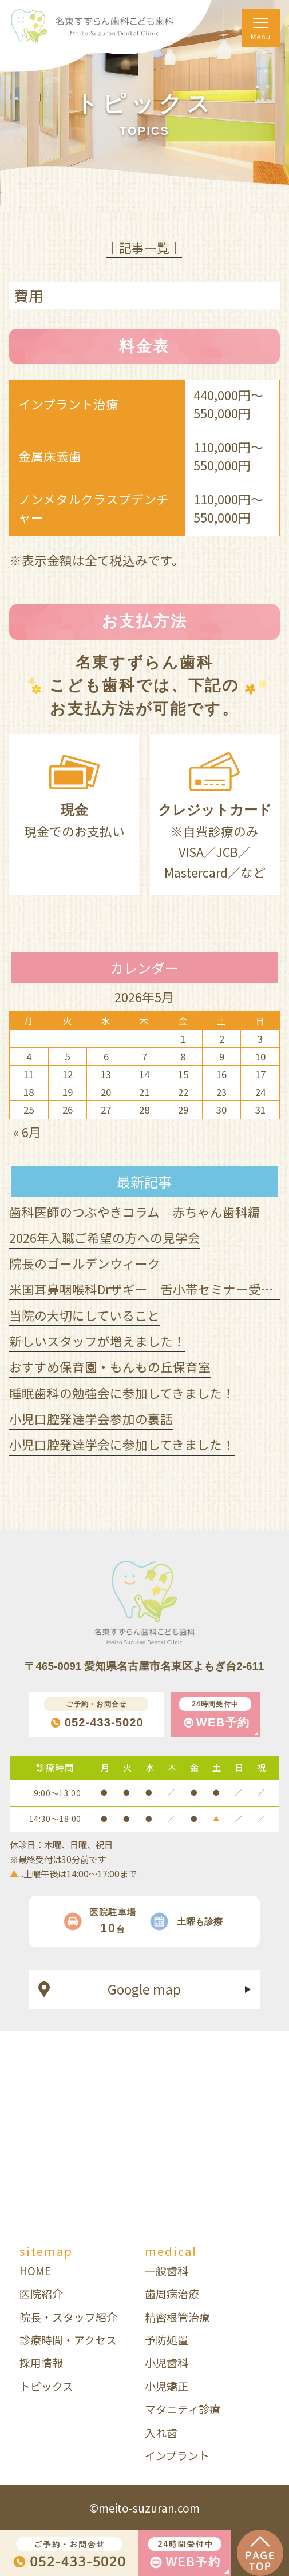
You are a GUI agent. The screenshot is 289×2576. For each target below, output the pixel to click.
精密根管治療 (177, 2316)
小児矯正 (166, 2386)
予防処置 (166, 2339)
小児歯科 (166, 2362)
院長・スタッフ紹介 (68, 2316)
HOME (35, 2270)
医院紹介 (41, 2293)
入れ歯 (161, 2432)
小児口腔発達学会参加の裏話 (91, 1418)
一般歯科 (166, 2270)
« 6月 (27, 1132)
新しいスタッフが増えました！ (97, 1341)
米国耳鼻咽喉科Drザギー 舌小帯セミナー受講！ (147, 1289)
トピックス (46, 2386)
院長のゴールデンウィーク (84, 1263)
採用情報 (41, 2362)
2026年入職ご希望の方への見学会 (104, 1237)
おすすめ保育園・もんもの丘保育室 (110, 1366)
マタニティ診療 (182, 2409)
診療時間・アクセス (68, 2339)
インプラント (177, 2455)
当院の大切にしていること (84, 1315)
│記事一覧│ (144, 247)
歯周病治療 (172, 2293)
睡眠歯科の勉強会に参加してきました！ (122, 1393)
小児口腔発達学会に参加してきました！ (122, 1444)
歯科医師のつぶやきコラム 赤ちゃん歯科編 (134, 1212)
